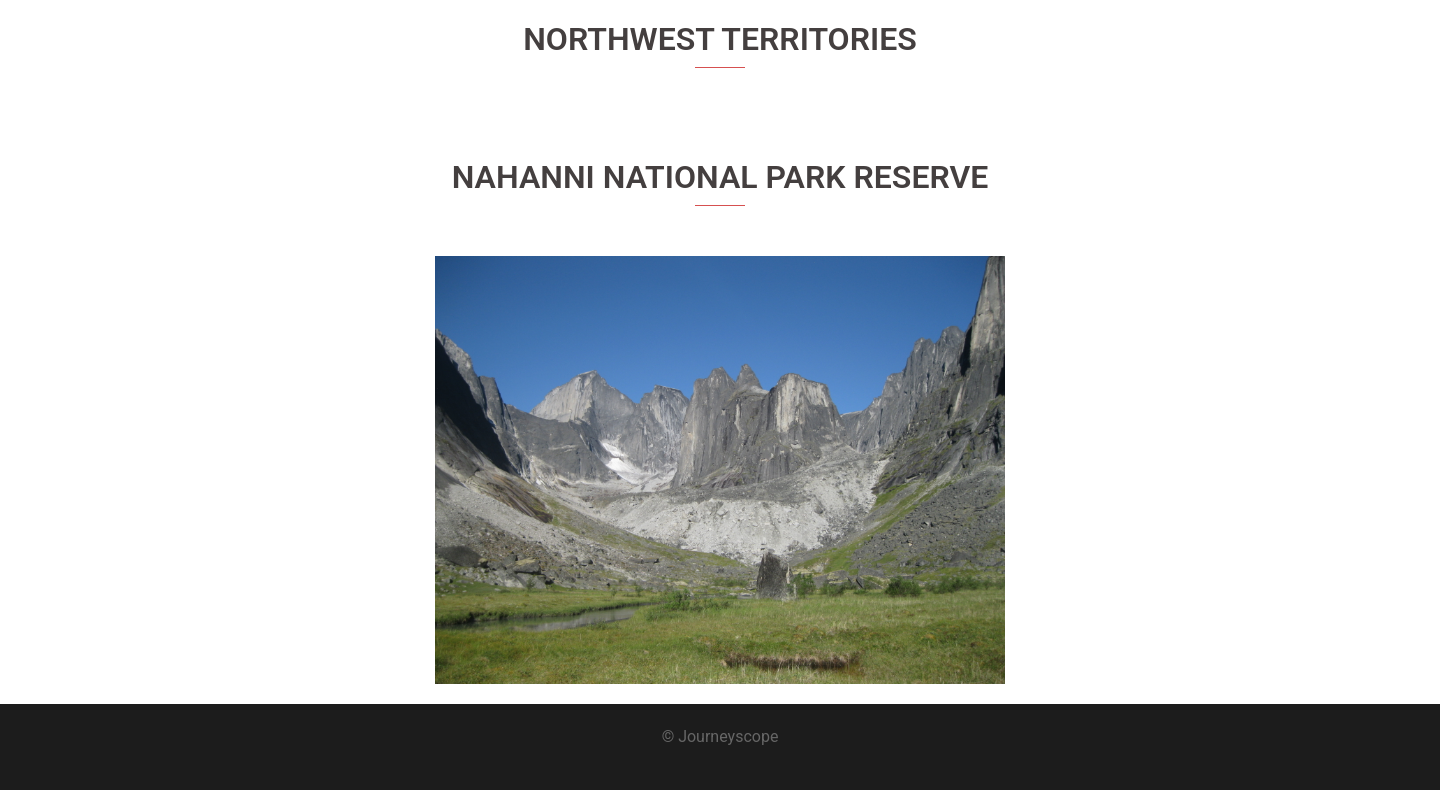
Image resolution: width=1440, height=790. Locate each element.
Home (1085, 51)
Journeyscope (251, 39)
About (1151, 51)
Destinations (1236, 51)
